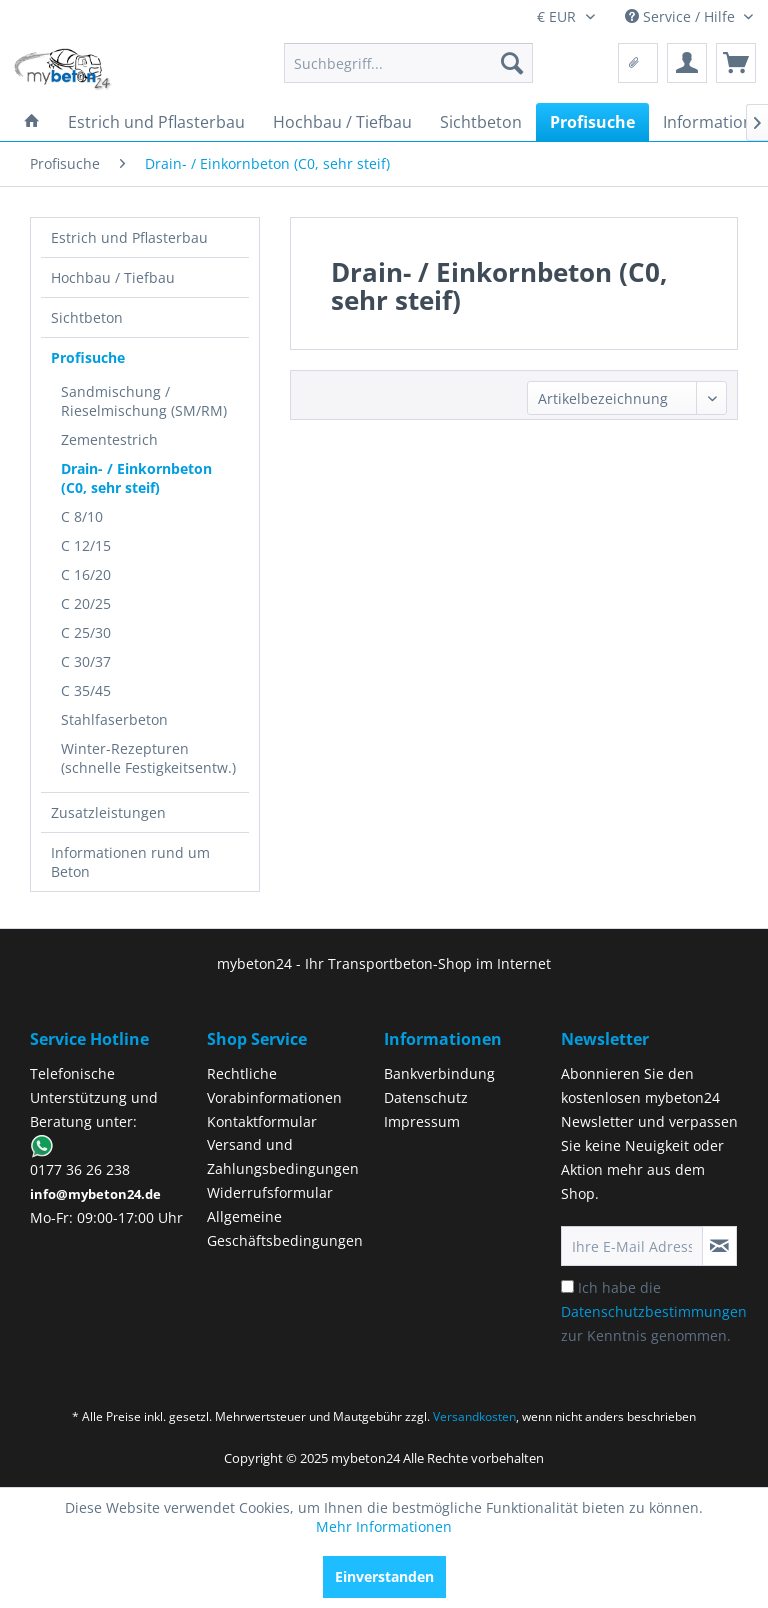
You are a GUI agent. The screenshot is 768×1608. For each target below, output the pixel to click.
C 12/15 (86, 545)
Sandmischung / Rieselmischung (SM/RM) (144, 401)
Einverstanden (384, 1576)
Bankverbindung (439, 1073)
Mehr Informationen (384, 1526)
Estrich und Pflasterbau (129, 237)
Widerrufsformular (270, 1192)
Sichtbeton (87, 317)
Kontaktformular (262, 1121)
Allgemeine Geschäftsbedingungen (285, 1228)
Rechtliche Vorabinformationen (274, 1085)
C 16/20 (86, 574)
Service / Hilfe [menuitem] (682, 16)
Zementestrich (109, 439)
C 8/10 (82, 516)
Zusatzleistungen (108, 812)
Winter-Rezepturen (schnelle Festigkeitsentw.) (148, 758)
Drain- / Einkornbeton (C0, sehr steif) (136, 478)
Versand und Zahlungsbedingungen (283, 1156)
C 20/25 (86, 603)
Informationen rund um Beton (130, 862)
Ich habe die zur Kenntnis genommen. (654, 1311)
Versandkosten (474, 1416)
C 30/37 (86, 661)
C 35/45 (86, 690)
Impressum (422, 1121)
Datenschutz (426, 1097)
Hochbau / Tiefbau (113, 277)
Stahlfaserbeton (114, 719)
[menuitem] (409, 63)
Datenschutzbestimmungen (654, 1311)
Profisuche (88, 357)
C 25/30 (86, 632)
